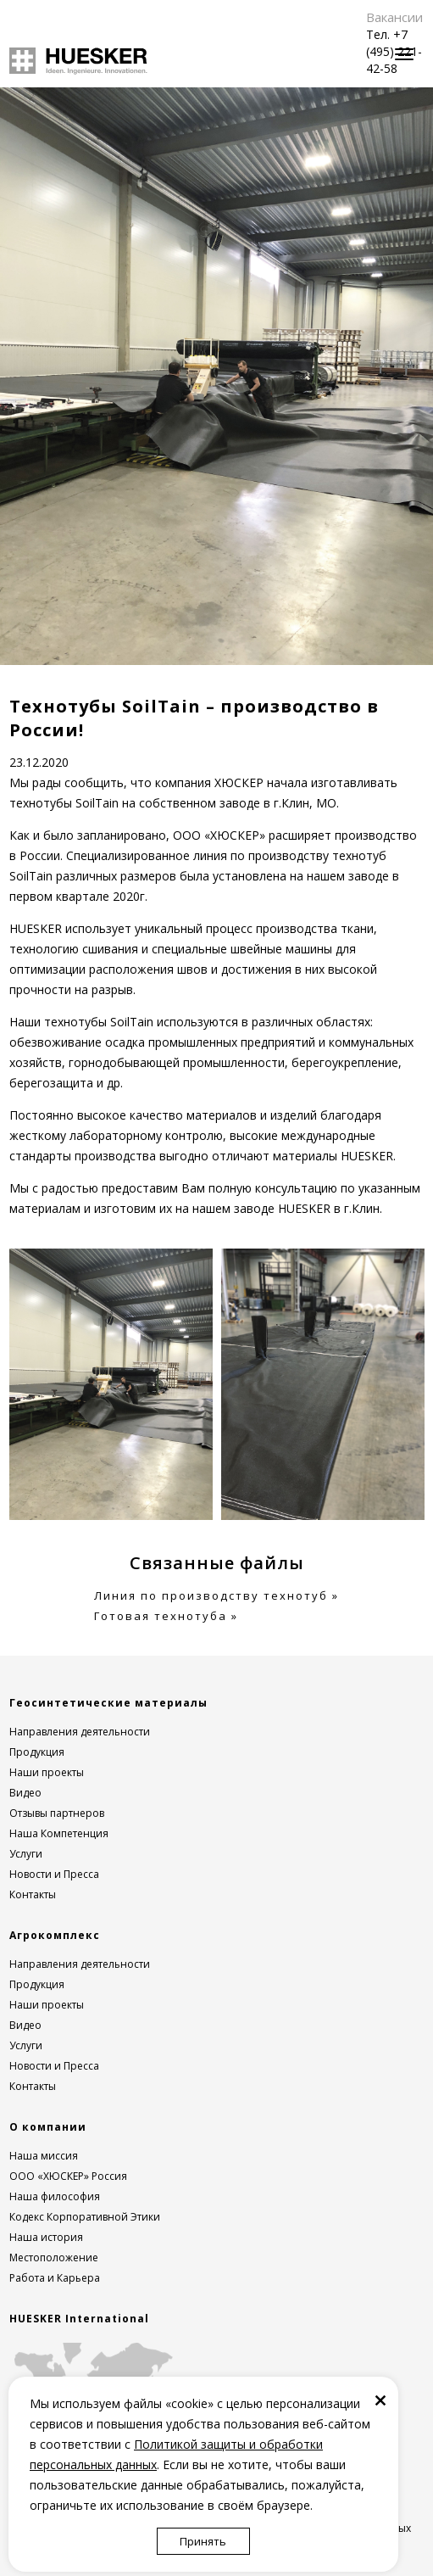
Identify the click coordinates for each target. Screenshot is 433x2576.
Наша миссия (43, 2156)
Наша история (46, 2237)
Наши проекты (46, 1772)
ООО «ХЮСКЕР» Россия (68, 2176)
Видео (25, 1792)
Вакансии (394, 16)
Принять (203, 2541)
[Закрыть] (380, 2399)
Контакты (32, 1894)
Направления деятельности (79, 1731)
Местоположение (53, 2257)
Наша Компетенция (58, 1833)
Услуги (25, 1854)
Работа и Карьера (54, 2278)
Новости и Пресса (54, 1874)
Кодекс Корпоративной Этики (84, 2217)
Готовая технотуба (160, 1615)
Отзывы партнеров (56, 1813)
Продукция (36, 1752)
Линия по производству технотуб (211, 1595)
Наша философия (54, 2196)
